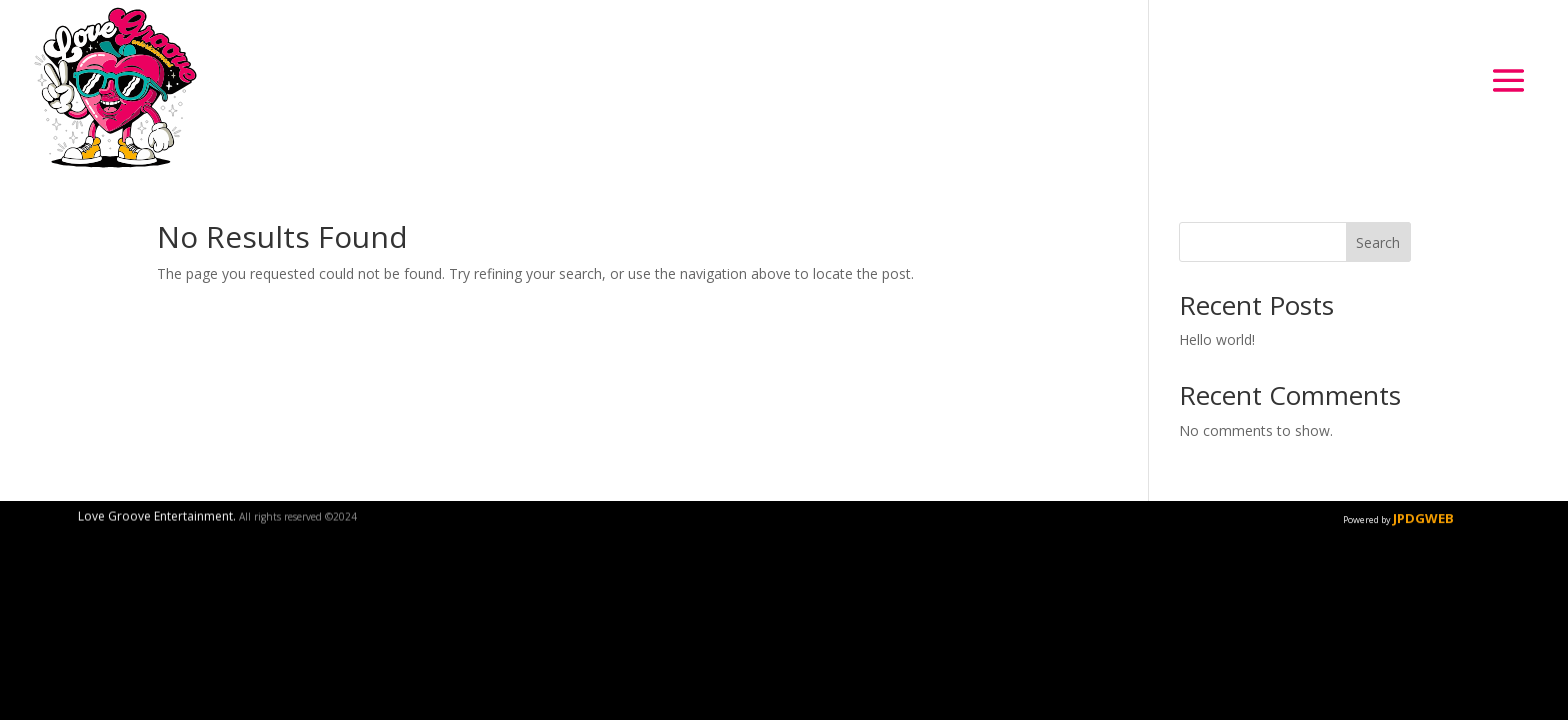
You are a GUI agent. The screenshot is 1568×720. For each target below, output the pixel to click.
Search (1378, 242)
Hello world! (1217, 339)
